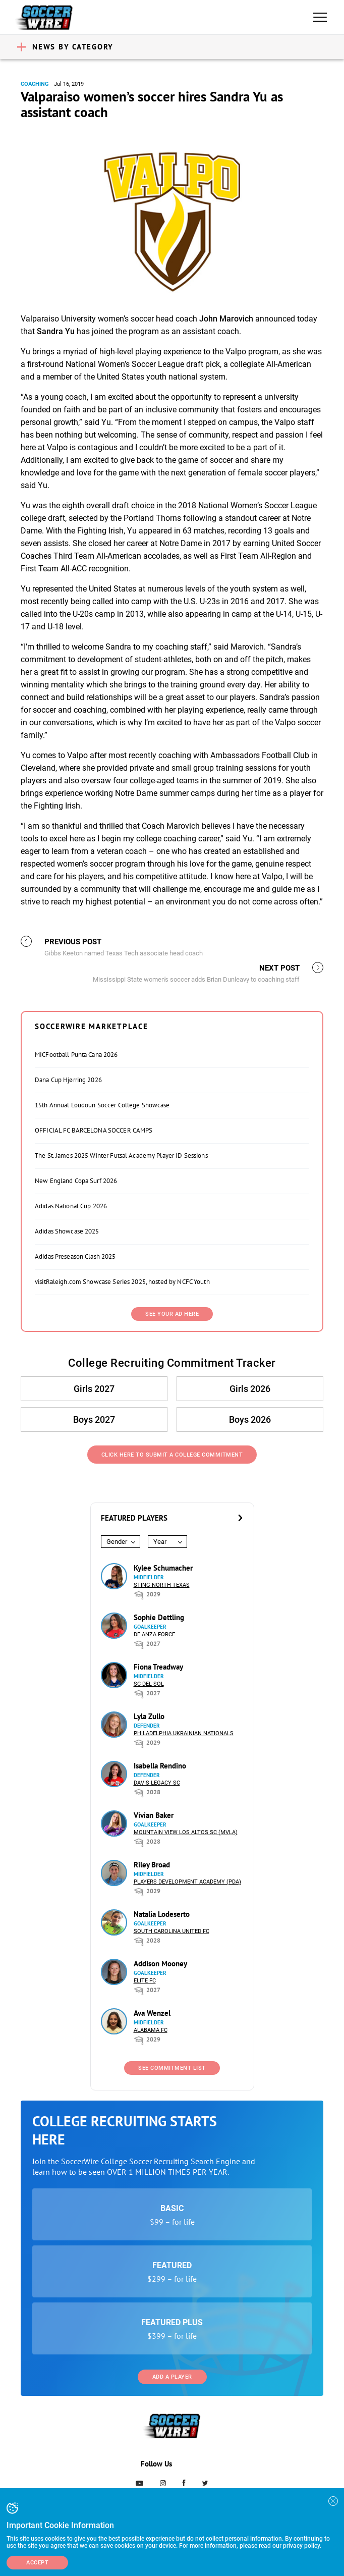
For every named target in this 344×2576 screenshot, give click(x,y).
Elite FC (145, 1980)
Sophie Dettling (159, 1617)
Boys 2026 (250, 1419)
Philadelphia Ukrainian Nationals (184, 1733)
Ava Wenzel (152, 2013)
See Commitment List (172, 2068)
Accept (37, 2562)
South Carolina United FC (171, 1931)
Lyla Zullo (149, 1716)
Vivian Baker (154, 1815)
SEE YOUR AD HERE (172, 1314)
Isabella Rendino (160, 1765)
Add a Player (172, 2377)
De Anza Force (154, 1634)
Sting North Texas (162, 1585)
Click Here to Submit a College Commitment (172, 1455)
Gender (116, 1541)
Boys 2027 (94, 1419)
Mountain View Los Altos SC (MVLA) (186, 1832)
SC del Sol (149, 1684)
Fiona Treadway (158, 1667)
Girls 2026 (250, 1388)
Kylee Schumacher (163, 1568)
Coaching (35, 84)
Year (159, 1541)
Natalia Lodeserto (162, 1914)
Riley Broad (152, 1864)
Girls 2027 (94, 1388)
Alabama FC (150, 2030)
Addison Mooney (160, 1963)
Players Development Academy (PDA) (187, 1882)
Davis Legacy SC (157, 1783)
